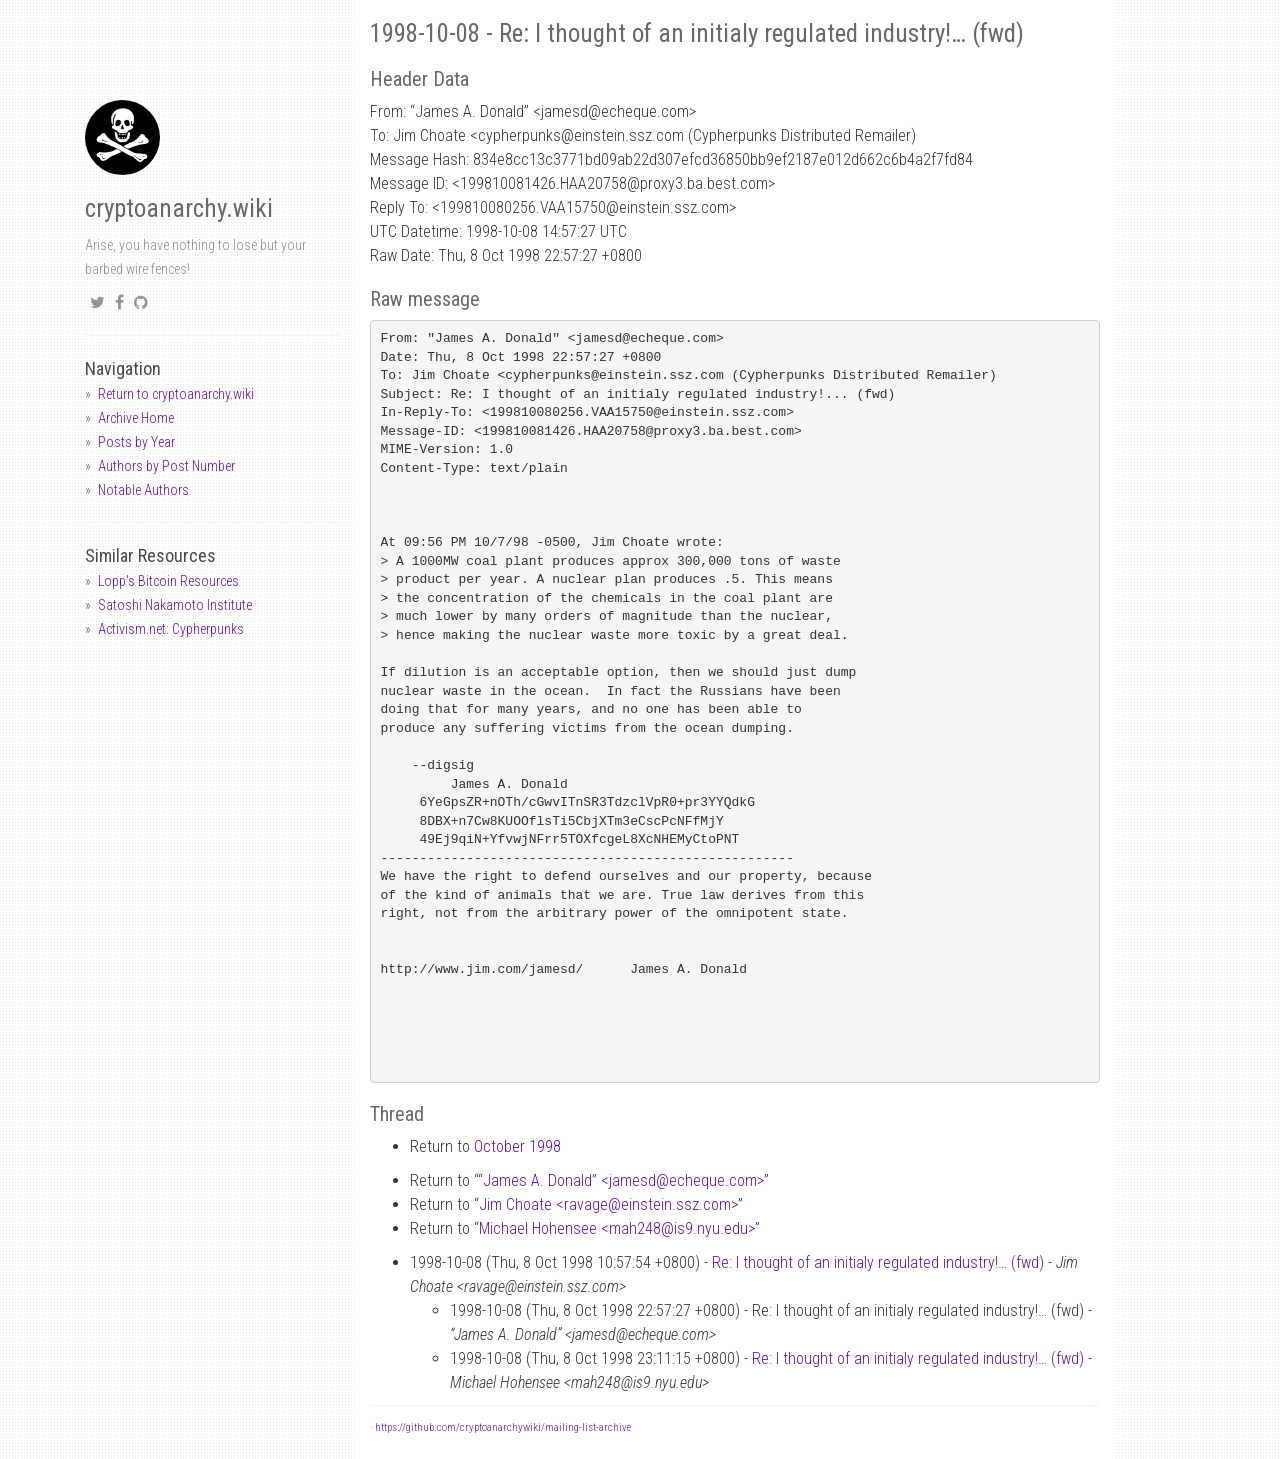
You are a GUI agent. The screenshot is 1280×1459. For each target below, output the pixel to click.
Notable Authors (143, 490)
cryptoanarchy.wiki (179, 208)
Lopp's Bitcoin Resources (168, 581)
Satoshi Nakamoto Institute (175, 605)
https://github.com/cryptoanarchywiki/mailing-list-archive (503, 1427)
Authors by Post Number (166, 466)
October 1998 (517, 1146)
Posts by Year (136, 442)
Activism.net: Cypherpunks (171, 629)
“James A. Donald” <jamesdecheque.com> (621, 1180)
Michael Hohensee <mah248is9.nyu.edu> (617, 1228)
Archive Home (136, 418)
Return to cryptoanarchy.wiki (176, 394)
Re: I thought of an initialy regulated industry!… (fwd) (878, 1262)
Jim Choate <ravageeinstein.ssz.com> (608, 1204)
